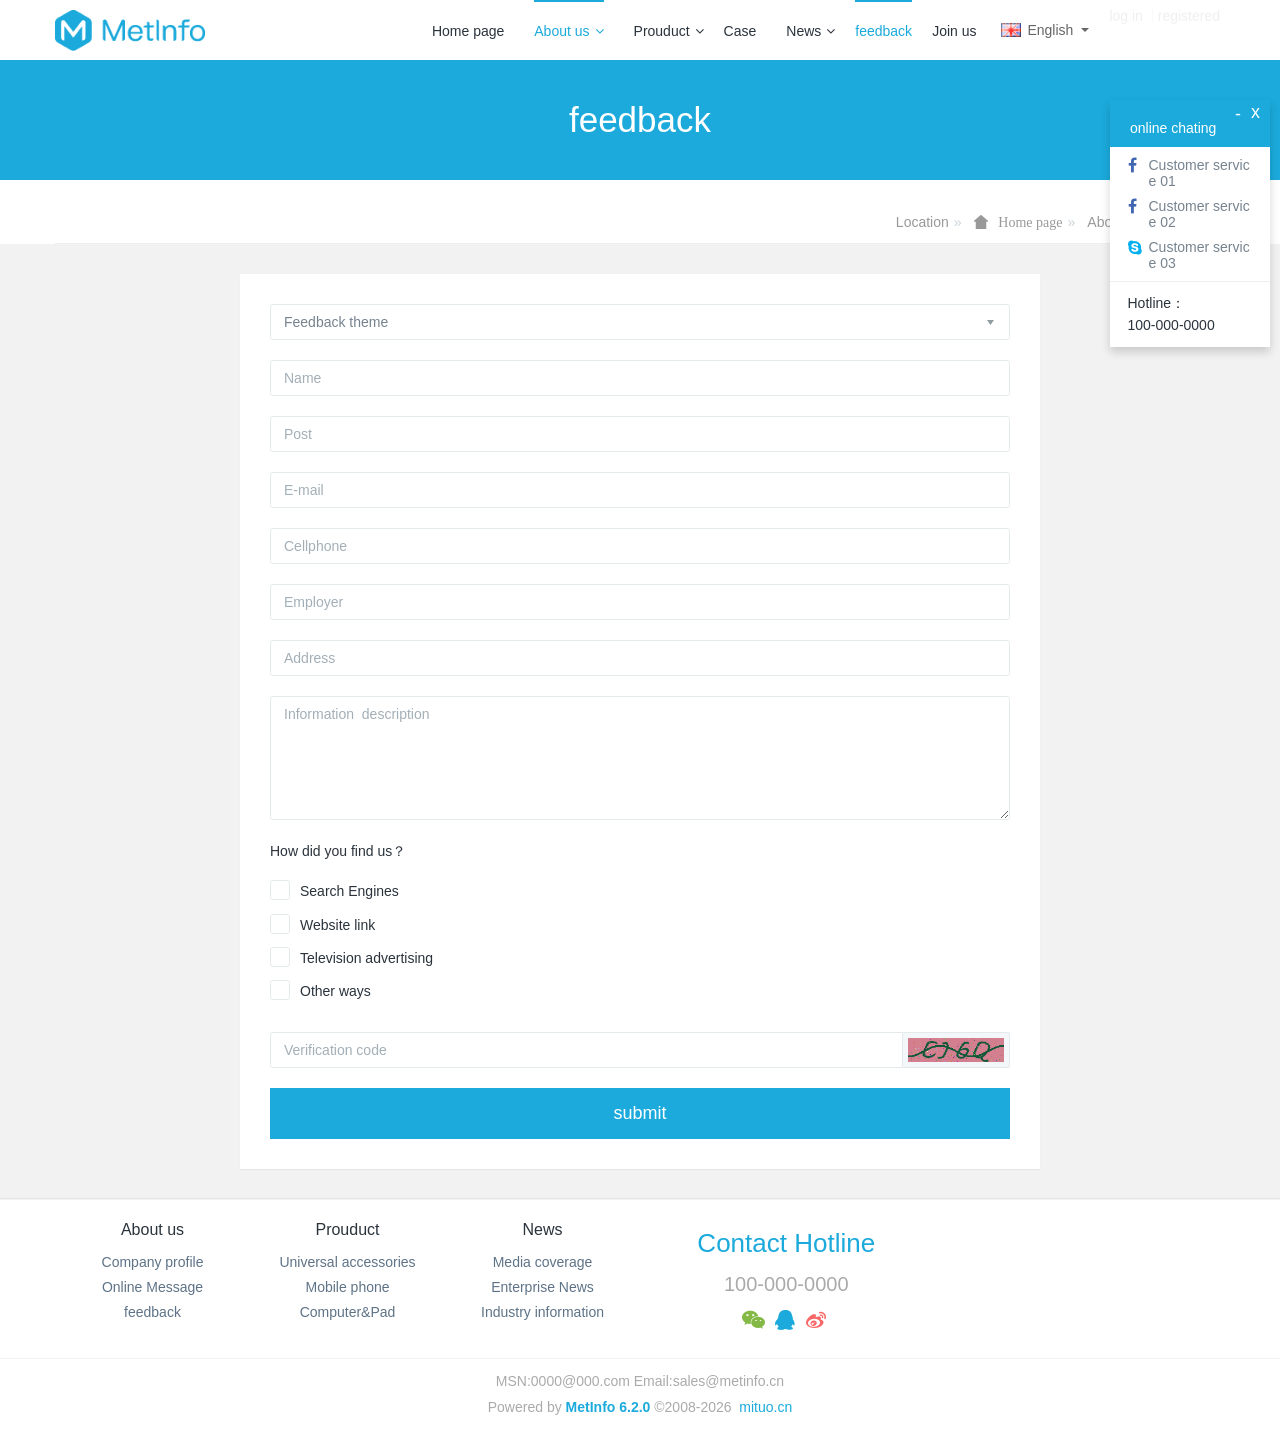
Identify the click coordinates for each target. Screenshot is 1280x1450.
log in (1125, 30)
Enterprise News (542, 1287)
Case (740, 31)
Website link (337, 925)
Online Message (152, 1287)
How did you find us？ (338, 851)
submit (639, 1113)
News (810, 31)
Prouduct (669, 31)
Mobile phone (347, 1287)
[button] (956, 1050)
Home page (468, 31)
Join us (954, 31)
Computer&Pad (348, 1312)
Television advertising (366, 958)
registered (1189, 30)
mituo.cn (765, 1407)
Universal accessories (347, 1262)
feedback (883, 31)
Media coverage (543, 1262)
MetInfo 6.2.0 (608, 1407)
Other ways (335, 991)
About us (568, 31)
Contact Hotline (786, 1243)
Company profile (153, 1262)
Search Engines (349, 891)
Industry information (542, 1312)
